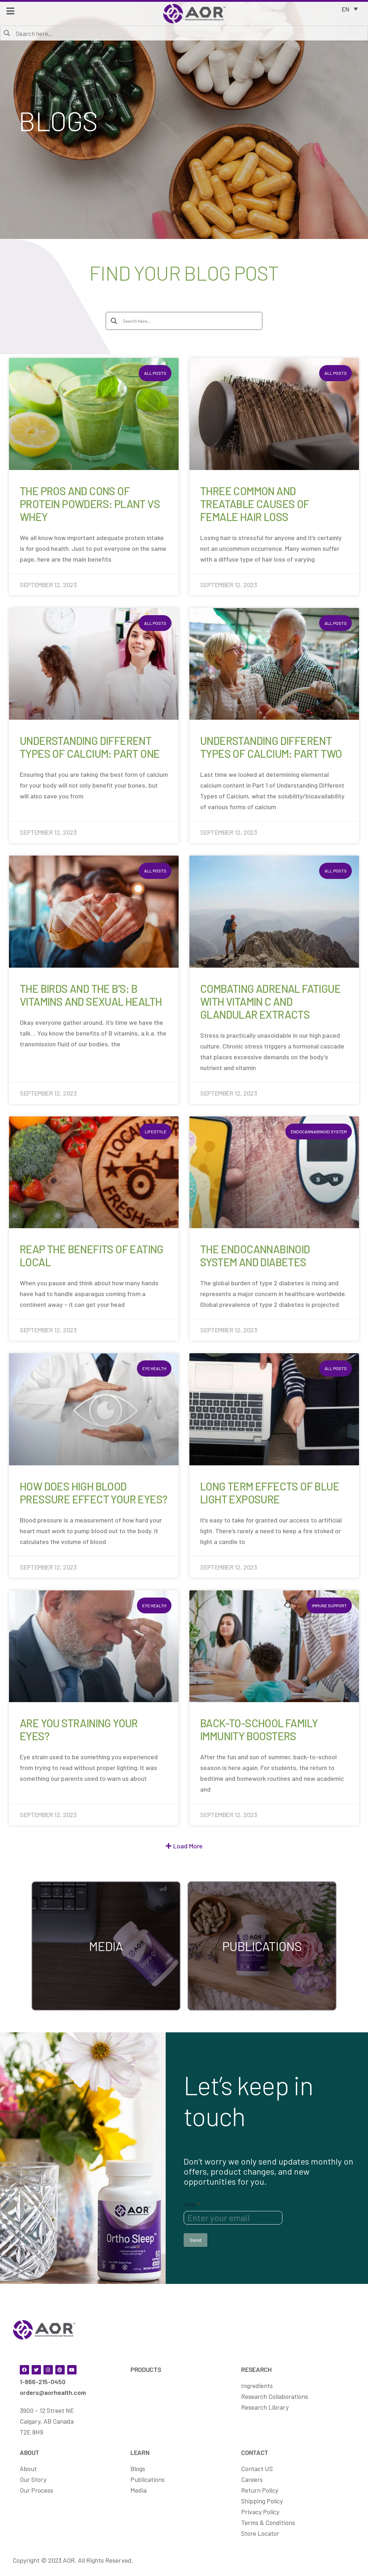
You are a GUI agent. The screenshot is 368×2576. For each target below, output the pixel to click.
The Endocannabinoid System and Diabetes (255, 1255)
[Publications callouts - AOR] (262, 1945)
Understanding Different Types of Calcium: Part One (90, 747)
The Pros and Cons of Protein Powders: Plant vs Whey (90, 503)
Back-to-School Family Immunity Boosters (259, 1729)
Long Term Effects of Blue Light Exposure (269, 1493)
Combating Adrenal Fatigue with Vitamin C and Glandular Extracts (270, 1001)
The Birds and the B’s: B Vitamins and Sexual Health (91, 995)
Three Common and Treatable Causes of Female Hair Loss (254, 503)
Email (191, 2204)
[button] (184, 1846)
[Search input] (189, 33)
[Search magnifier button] (7, 32)
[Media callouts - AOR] (106, 1945)
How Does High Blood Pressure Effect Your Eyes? (93, 1493)
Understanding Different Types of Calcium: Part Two (271, 747)
